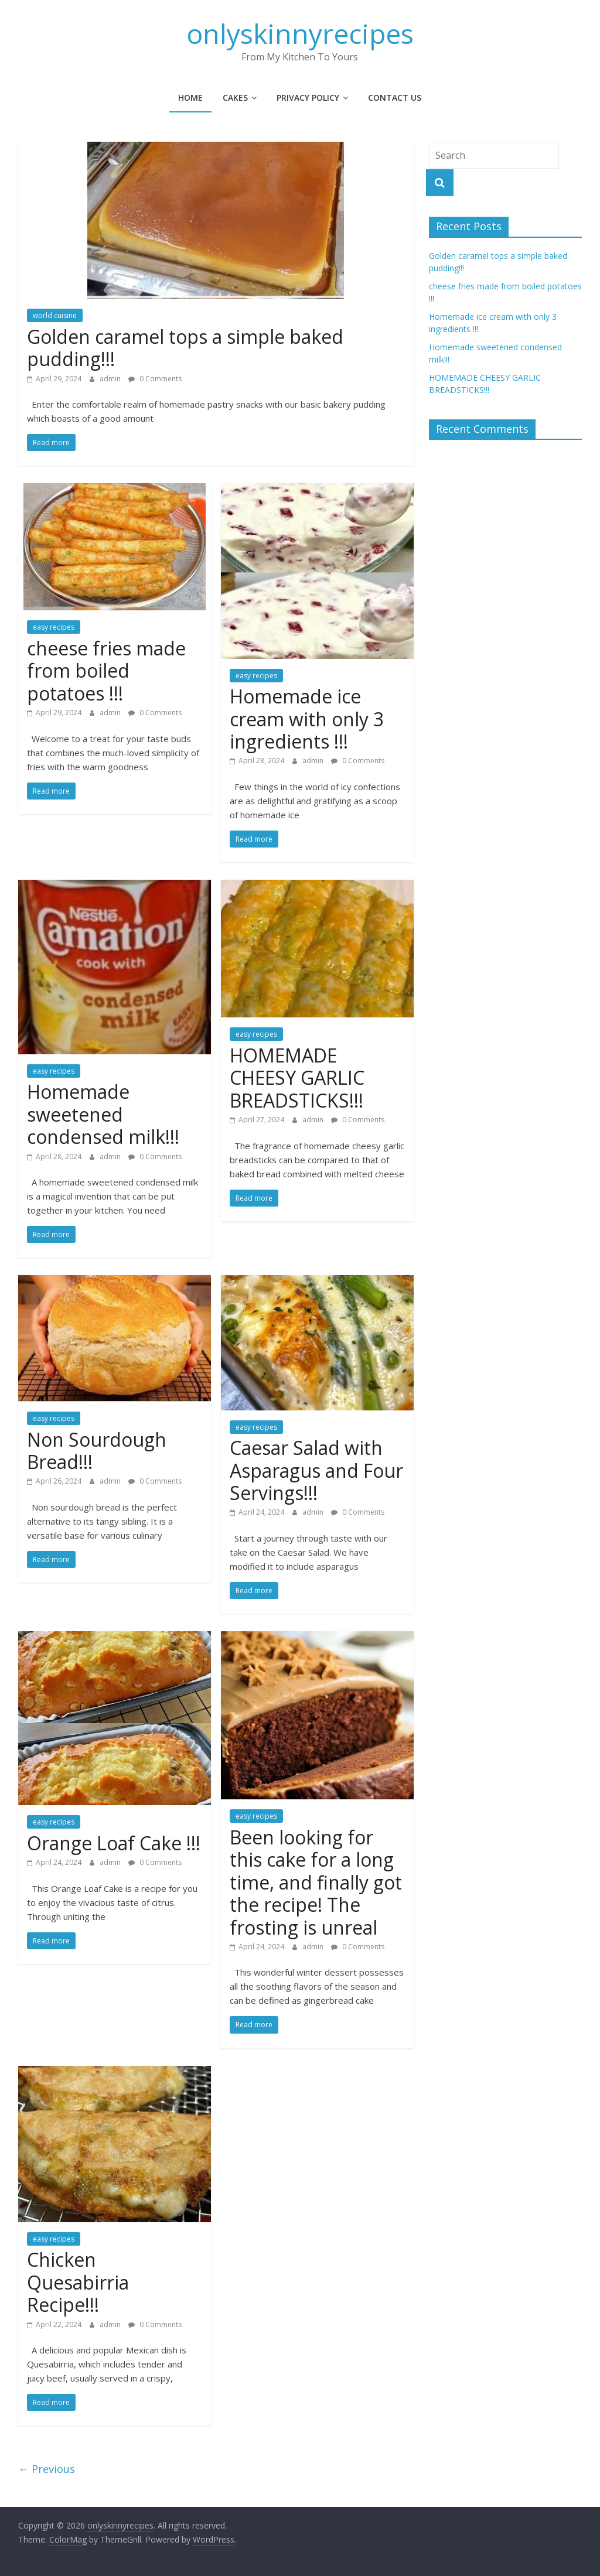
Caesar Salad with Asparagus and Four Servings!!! (316, 1470)
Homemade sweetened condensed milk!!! (103, 1114)
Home (190, 97)
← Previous (46, 2469)
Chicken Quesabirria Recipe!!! (78, 2282)
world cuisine (55, 315)
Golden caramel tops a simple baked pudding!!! (185, 347)
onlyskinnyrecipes (300, 33)
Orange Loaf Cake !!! (113, 1843)
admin (111, 379)
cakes (235, 97)
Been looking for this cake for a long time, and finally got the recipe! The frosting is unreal (316, 1882)
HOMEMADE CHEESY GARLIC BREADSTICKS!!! (297, 1078)
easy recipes (53, 627)
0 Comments (155, 379)
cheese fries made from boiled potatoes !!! (106, 671)
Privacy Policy (308, 97)
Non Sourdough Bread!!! (96, 1450)
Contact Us (394, 97)
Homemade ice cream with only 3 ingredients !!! (307, 719)
